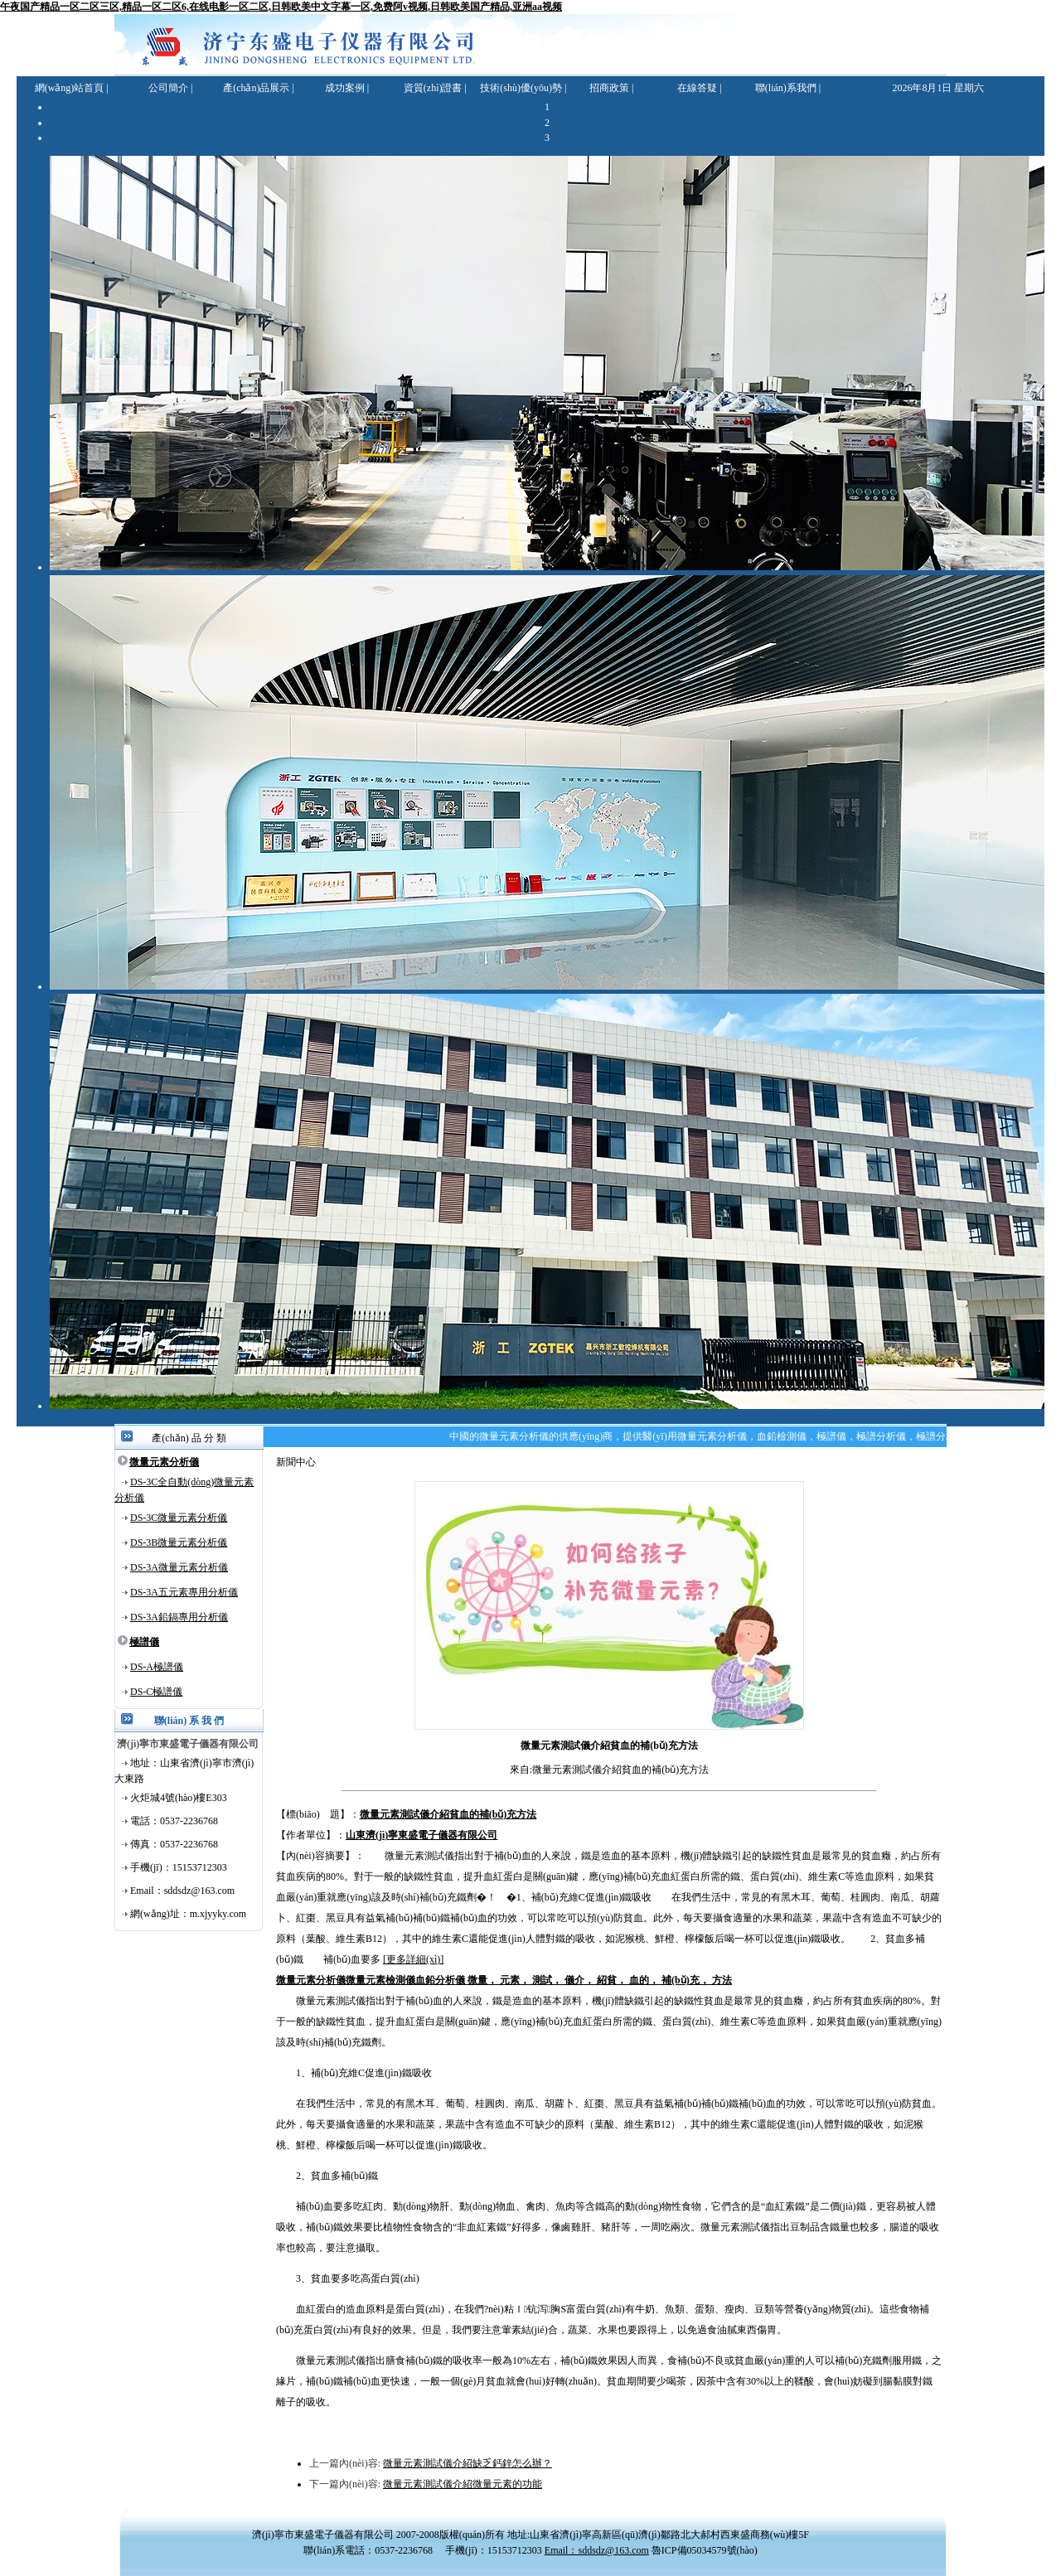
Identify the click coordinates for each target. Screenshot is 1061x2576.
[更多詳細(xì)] (413, 1959)
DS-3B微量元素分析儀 (178, 1542)
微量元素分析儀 (164, 1462)
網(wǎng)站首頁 (69, 88)
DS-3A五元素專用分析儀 (184, 1592)
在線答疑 (697, 88)
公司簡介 (168, 88)
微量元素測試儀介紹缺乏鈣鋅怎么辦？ (467, 2463)
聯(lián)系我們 (785, 88)
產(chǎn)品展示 (256, 88)
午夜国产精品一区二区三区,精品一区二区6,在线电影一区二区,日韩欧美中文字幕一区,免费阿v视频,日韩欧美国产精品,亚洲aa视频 (281, 6)
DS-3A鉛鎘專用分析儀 (179, 1617)
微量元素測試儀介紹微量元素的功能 (462, 2484)
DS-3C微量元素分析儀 (178, 1517)
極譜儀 (144, 1642)
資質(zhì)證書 (433, 88)
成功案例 (345, 88)
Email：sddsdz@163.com (597, 2550)
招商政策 (609, 88)
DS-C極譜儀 (156, 1691)
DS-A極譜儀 (156, 1667)
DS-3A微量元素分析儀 (179, 1567)
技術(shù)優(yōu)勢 (521, 88)
